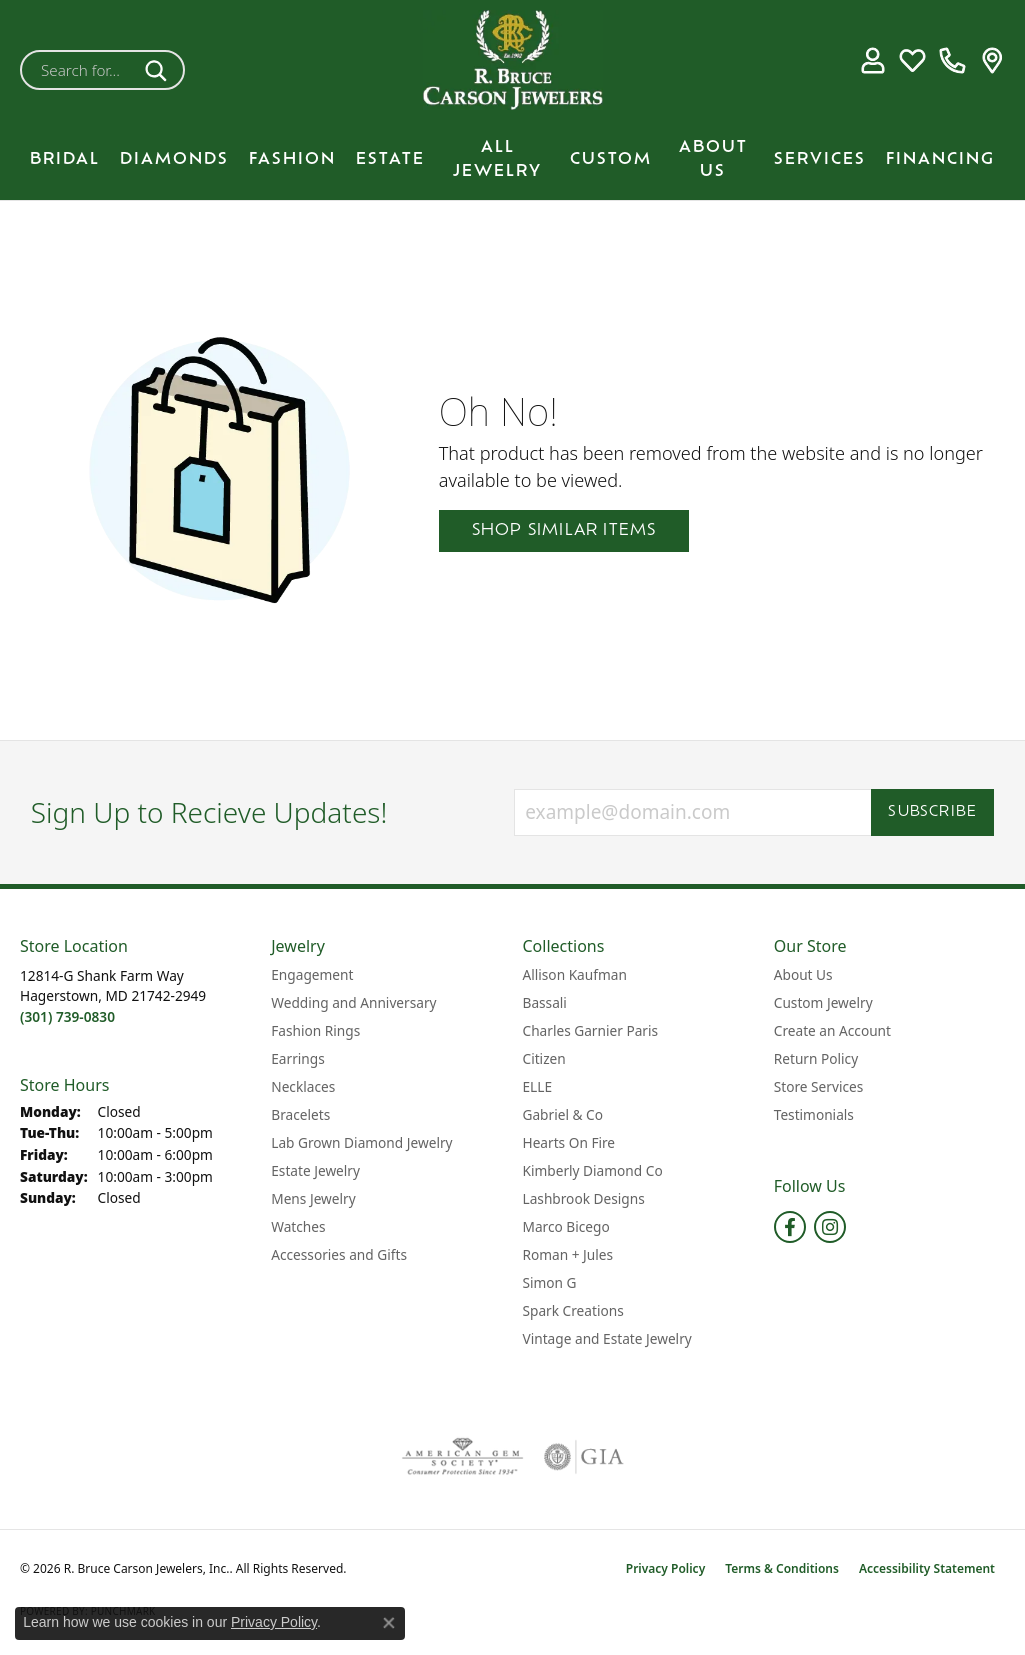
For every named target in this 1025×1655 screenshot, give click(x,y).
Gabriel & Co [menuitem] (563, 1114)
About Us (713, 160)
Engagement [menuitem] (312, 974)
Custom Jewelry (823, 1002)
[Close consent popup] (389, 1623)
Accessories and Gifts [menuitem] (339, 1254)
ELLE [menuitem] (538, 1086)
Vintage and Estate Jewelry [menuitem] (607, 1338)
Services (820, 160)
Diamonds (174, 160)
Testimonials (814, 1114)
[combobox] (79, 70)
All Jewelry (497, 160)
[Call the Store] (67, 1016)
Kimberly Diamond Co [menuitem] (593, 1170)
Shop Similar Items (564, 531)
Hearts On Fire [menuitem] (569, 1142)
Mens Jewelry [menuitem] (313, 1198)
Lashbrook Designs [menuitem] (584, 1198)
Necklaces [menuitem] (303, 1086)
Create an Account (832, 1030)
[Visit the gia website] (584, 1457)
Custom (611, 160)
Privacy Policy (665, 1568)
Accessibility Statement (927, 1568)
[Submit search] (159, 70)
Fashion (292, 160)
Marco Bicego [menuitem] (566, 1226)
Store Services (819, 1086)
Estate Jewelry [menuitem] (315, 1170)
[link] (952, 60)
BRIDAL (65, 160)
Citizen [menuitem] (544, 1058)
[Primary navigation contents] (512, 160)
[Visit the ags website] (462, 1457)
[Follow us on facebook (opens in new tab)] (790, 1227)
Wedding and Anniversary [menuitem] (353, 1002)
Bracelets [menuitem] (300, 1114)
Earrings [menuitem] (298, 1058)
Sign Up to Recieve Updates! (209, 813)
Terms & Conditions (782, 1568)
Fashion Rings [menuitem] (315, 1030)
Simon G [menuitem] (550, 1282)
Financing (940, 160)
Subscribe (932, 812)
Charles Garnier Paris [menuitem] (591, 1030)
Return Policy (816, 1058)
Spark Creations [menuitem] (573, 1310)
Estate (390, 160)
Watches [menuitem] (298, 1226)
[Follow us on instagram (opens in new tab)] (830, 1227)
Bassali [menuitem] (545, 1002)
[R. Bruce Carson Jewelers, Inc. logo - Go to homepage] (513, 60)
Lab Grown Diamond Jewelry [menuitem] (361, 1142)
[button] (872, 60)
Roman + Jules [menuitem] (568, 1254)
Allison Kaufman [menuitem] (575, 974)
